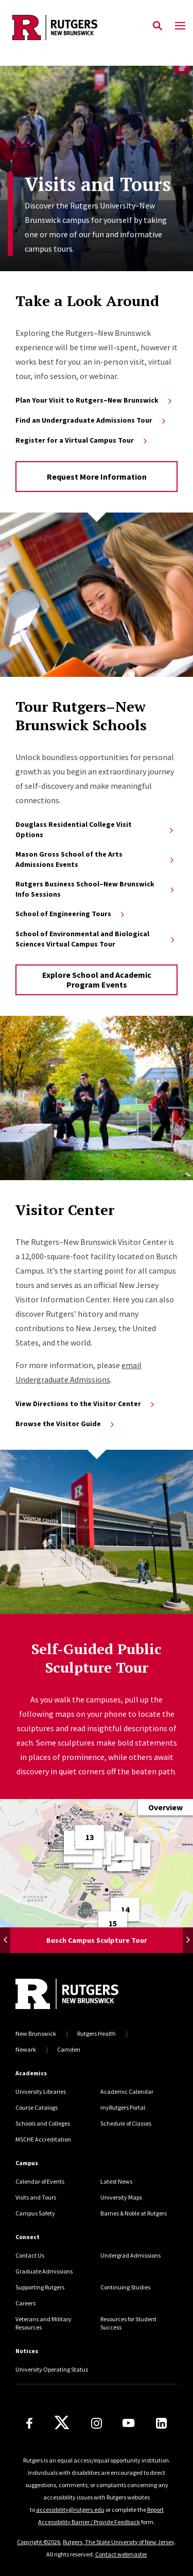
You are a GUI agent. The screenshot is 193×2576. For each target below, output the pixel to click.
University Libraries (40, 2091)
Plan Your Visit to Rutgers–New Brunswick (94, 400)
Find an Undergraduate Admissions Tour (91, 420)
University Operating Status (51, 2369)
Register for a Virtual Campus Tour (82, 440)
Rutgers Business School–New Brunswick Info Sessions (95, 889)
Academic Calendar (126, 2091)
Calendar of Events (39, 2181)
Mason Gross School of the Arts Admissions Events (95, 859)
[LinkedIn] (161, 2423)
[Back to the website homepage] (55, 27)
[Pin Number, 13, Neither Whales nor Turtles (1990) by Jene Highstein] (89, 1837)
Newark (25, 2049)
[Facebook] (29, 2423)
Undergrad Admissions (130, 2255)
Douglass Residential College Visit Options (95, 829)
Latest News (116, 2181)
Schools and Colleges (42, 2123)
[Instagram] (96, 2423)
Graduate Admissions (44, 2271)
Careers (25, 2303)
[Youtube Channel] (128, 2423)
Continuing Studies (125, 2287)
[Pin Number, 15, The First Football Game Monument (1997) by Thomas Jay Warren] (112, 1923)
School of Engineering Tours (70, 913)
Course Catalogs (36, 2107)
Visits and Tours (35, 2197)
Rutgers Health (96, 2033)
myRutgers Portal (122, 2107)
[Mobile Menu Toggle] (180, 26)
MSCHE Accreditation (43, 2139)
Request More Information (97, 476)
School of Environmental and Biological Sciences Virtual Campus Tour (95, 939)
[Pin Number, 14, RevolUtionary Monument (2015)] (125, 1909)
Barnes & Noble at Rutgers (133, 2213)
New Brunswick (35, 2033)
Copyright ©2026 (38, 2542)
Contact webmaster (121, 2554)
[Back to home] (84, 1994)
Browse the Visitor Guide (65, 1423)
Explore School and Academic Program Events (96, 980)
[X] (62, 2423)
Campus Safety (35, 2213)
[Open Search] (157, 26)
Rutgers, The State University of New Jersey (118, 2542)
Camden (68, 2049)
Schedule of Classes (125, 2123)
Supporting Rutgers (39, 2287)
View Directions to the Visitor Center (85, 1403)
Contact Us (29, 2255)
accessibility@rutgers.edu (70, 2509)
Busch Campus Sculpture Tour (96, 1940)
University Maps (121, 2197)
